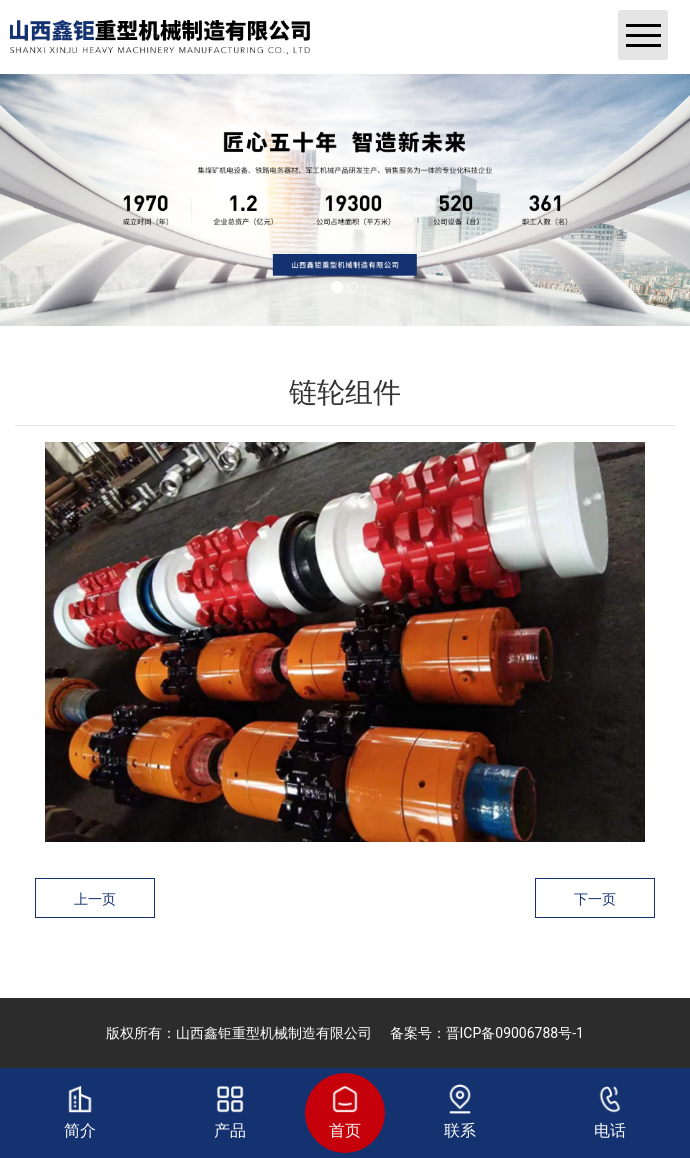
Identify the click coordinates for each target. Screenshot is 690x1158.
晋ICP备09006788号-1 (515, 1033)
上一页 (95, 899)
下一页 (595, 899)
